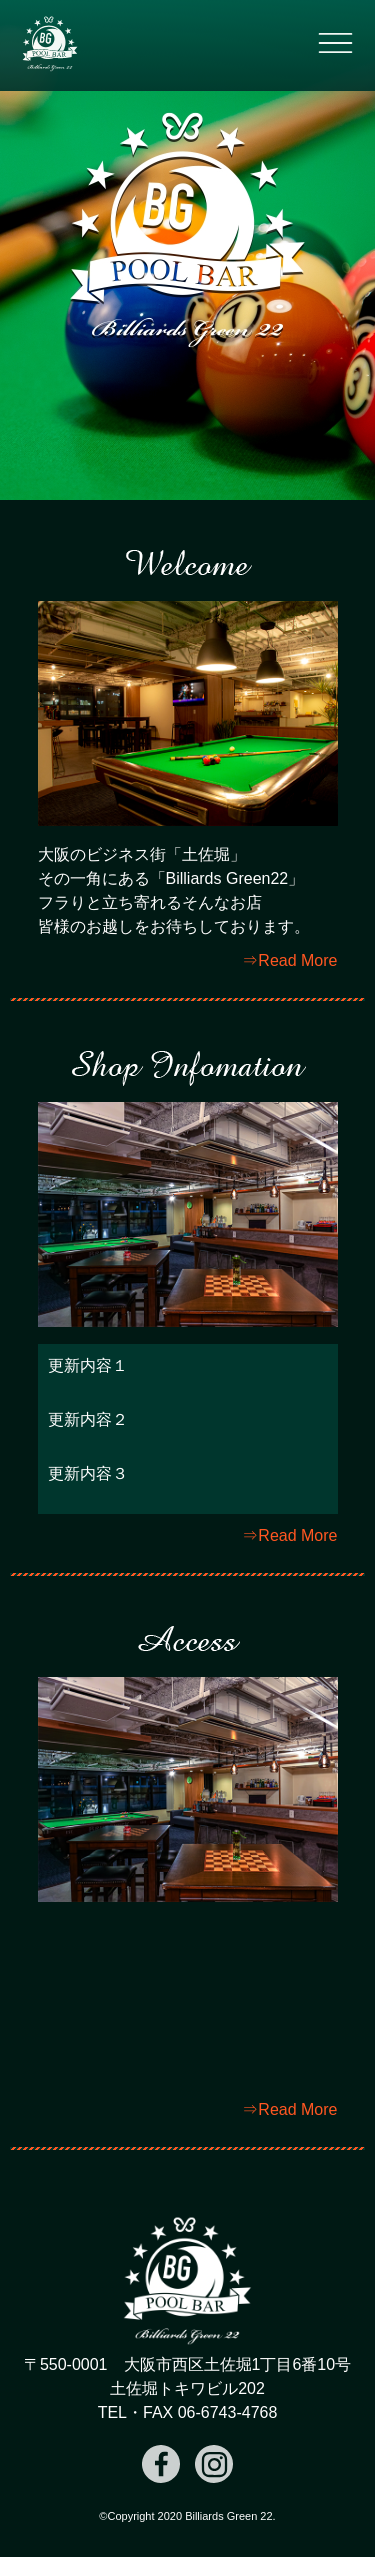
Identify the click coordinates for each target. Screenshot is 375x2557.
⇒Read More (289, 960)
